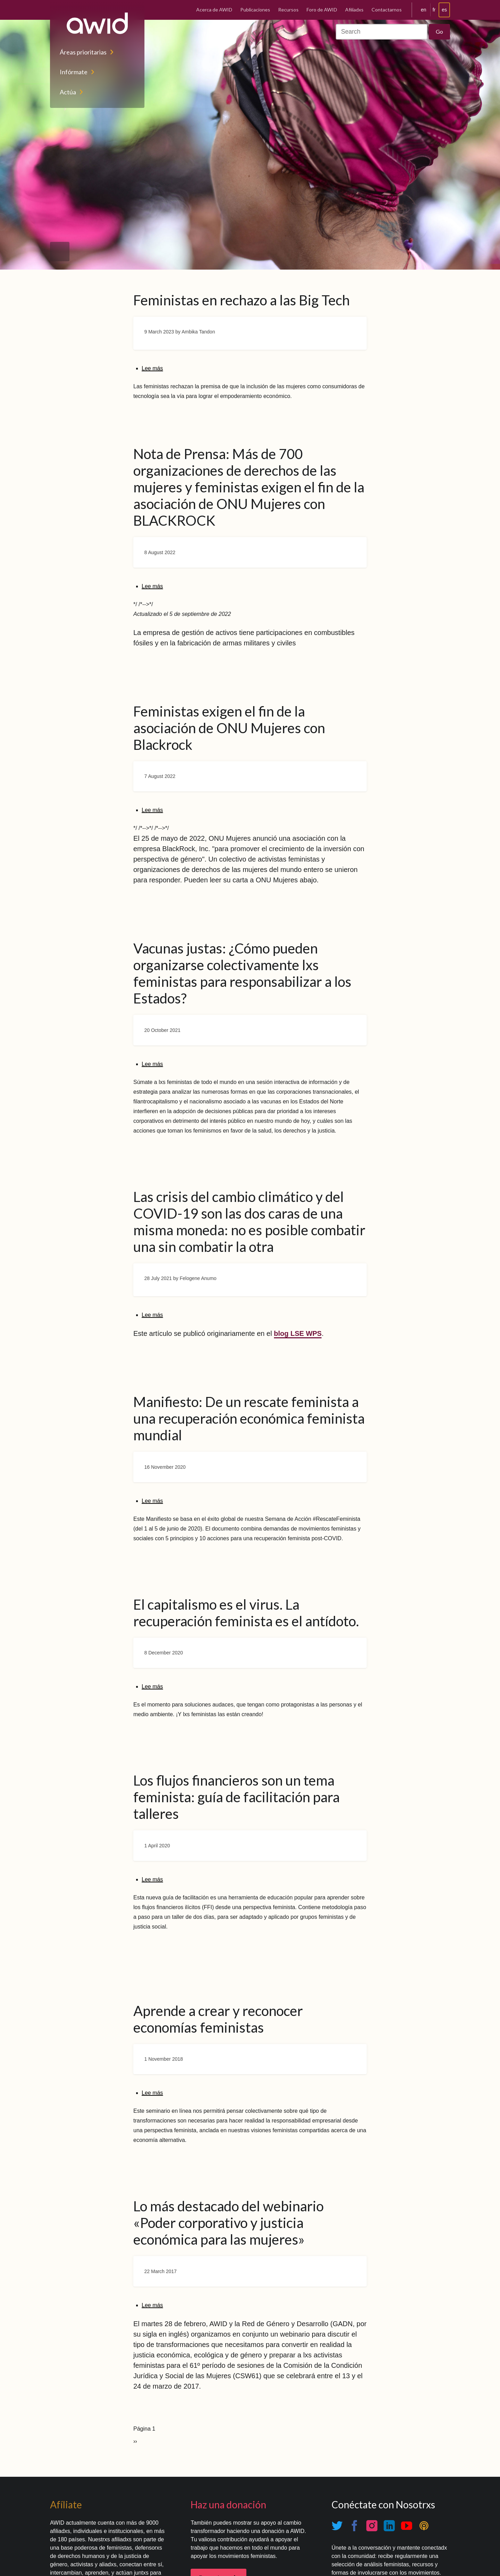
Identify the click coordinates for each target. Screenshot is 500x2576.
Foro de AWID (322, 9)
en (423, 9)
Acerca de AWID (214, 9)
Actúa (68, 92)
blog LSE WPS (298, 1333)
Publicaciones (255, 9)
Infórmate (74, 72)
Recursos (288, 9)
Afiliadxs (354, 9)
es (444, 9)
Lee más (152, 368)
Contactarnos (387, 9)
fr (434, 9)
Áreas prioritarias (83, 52)
